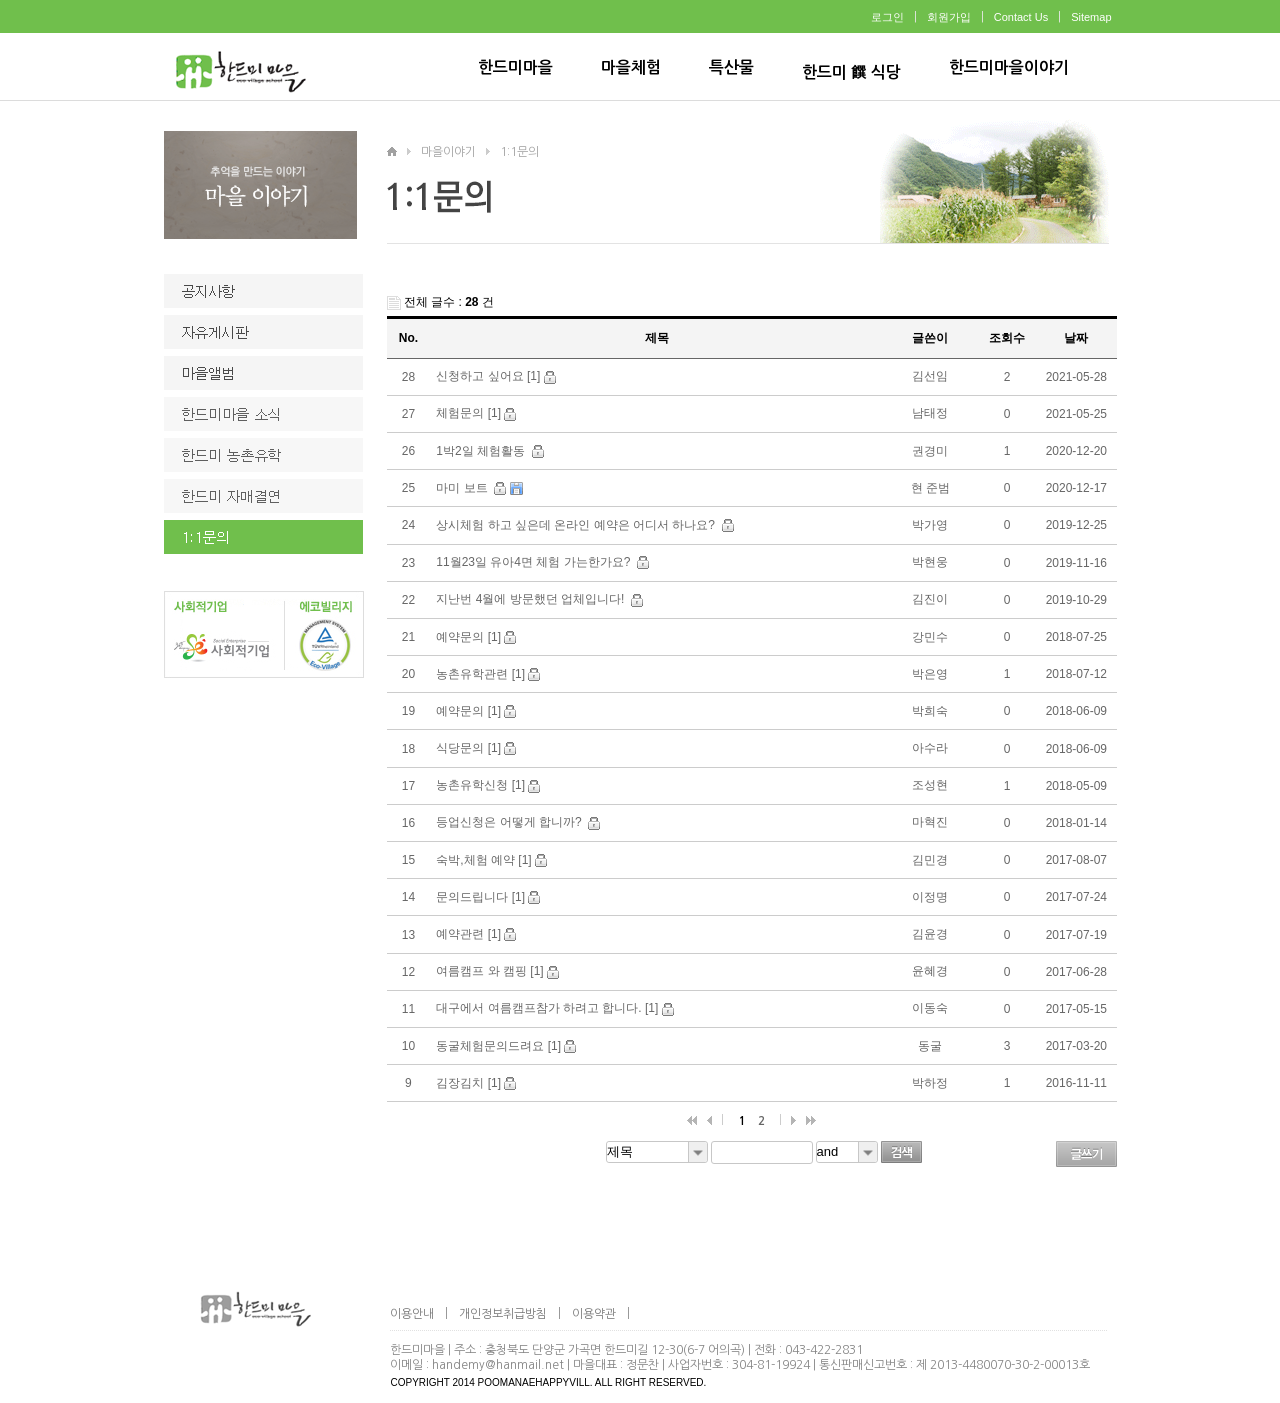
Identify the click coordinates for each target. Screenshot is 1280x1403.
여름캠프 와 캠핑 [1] (489, 971)
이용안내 (412, 1314)
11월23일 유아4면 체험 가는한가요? (534, 562)
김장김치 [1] (468, 1083)
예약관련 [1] (468, 934)
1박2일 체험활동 (482, 451)
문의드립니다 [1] (480, 897)
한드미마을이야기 (1009, 67)
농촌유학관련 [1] (480, 674)
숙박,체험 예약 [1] (483, 860)
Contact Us (1021, 17)
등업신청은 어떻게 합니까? (510, 822)
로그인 (887, 17)
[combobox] (657, 1152)
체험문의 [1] (468, 413)
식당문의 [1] (468, 748)
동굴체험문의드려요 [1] (498, 1046)
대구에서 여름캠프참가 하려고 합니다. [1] (547, 1008)
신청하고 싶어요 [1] (488, 376)
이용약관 (594, 1314)
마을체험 (631, 67)
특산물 (731, 67)
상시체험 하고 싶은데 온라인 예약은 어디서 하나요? (577, 525)
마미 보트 (463, 488)
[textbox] (762, 1152)
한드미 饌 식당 (851, 72)
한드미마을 (515, 67)
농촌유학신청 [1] (480, 785)
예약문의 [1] (468, 637)
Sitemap (1091, 17)
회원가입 (949, 17)
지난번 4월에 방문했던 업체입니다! (531, 599)
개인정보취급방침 (503, 1314)
